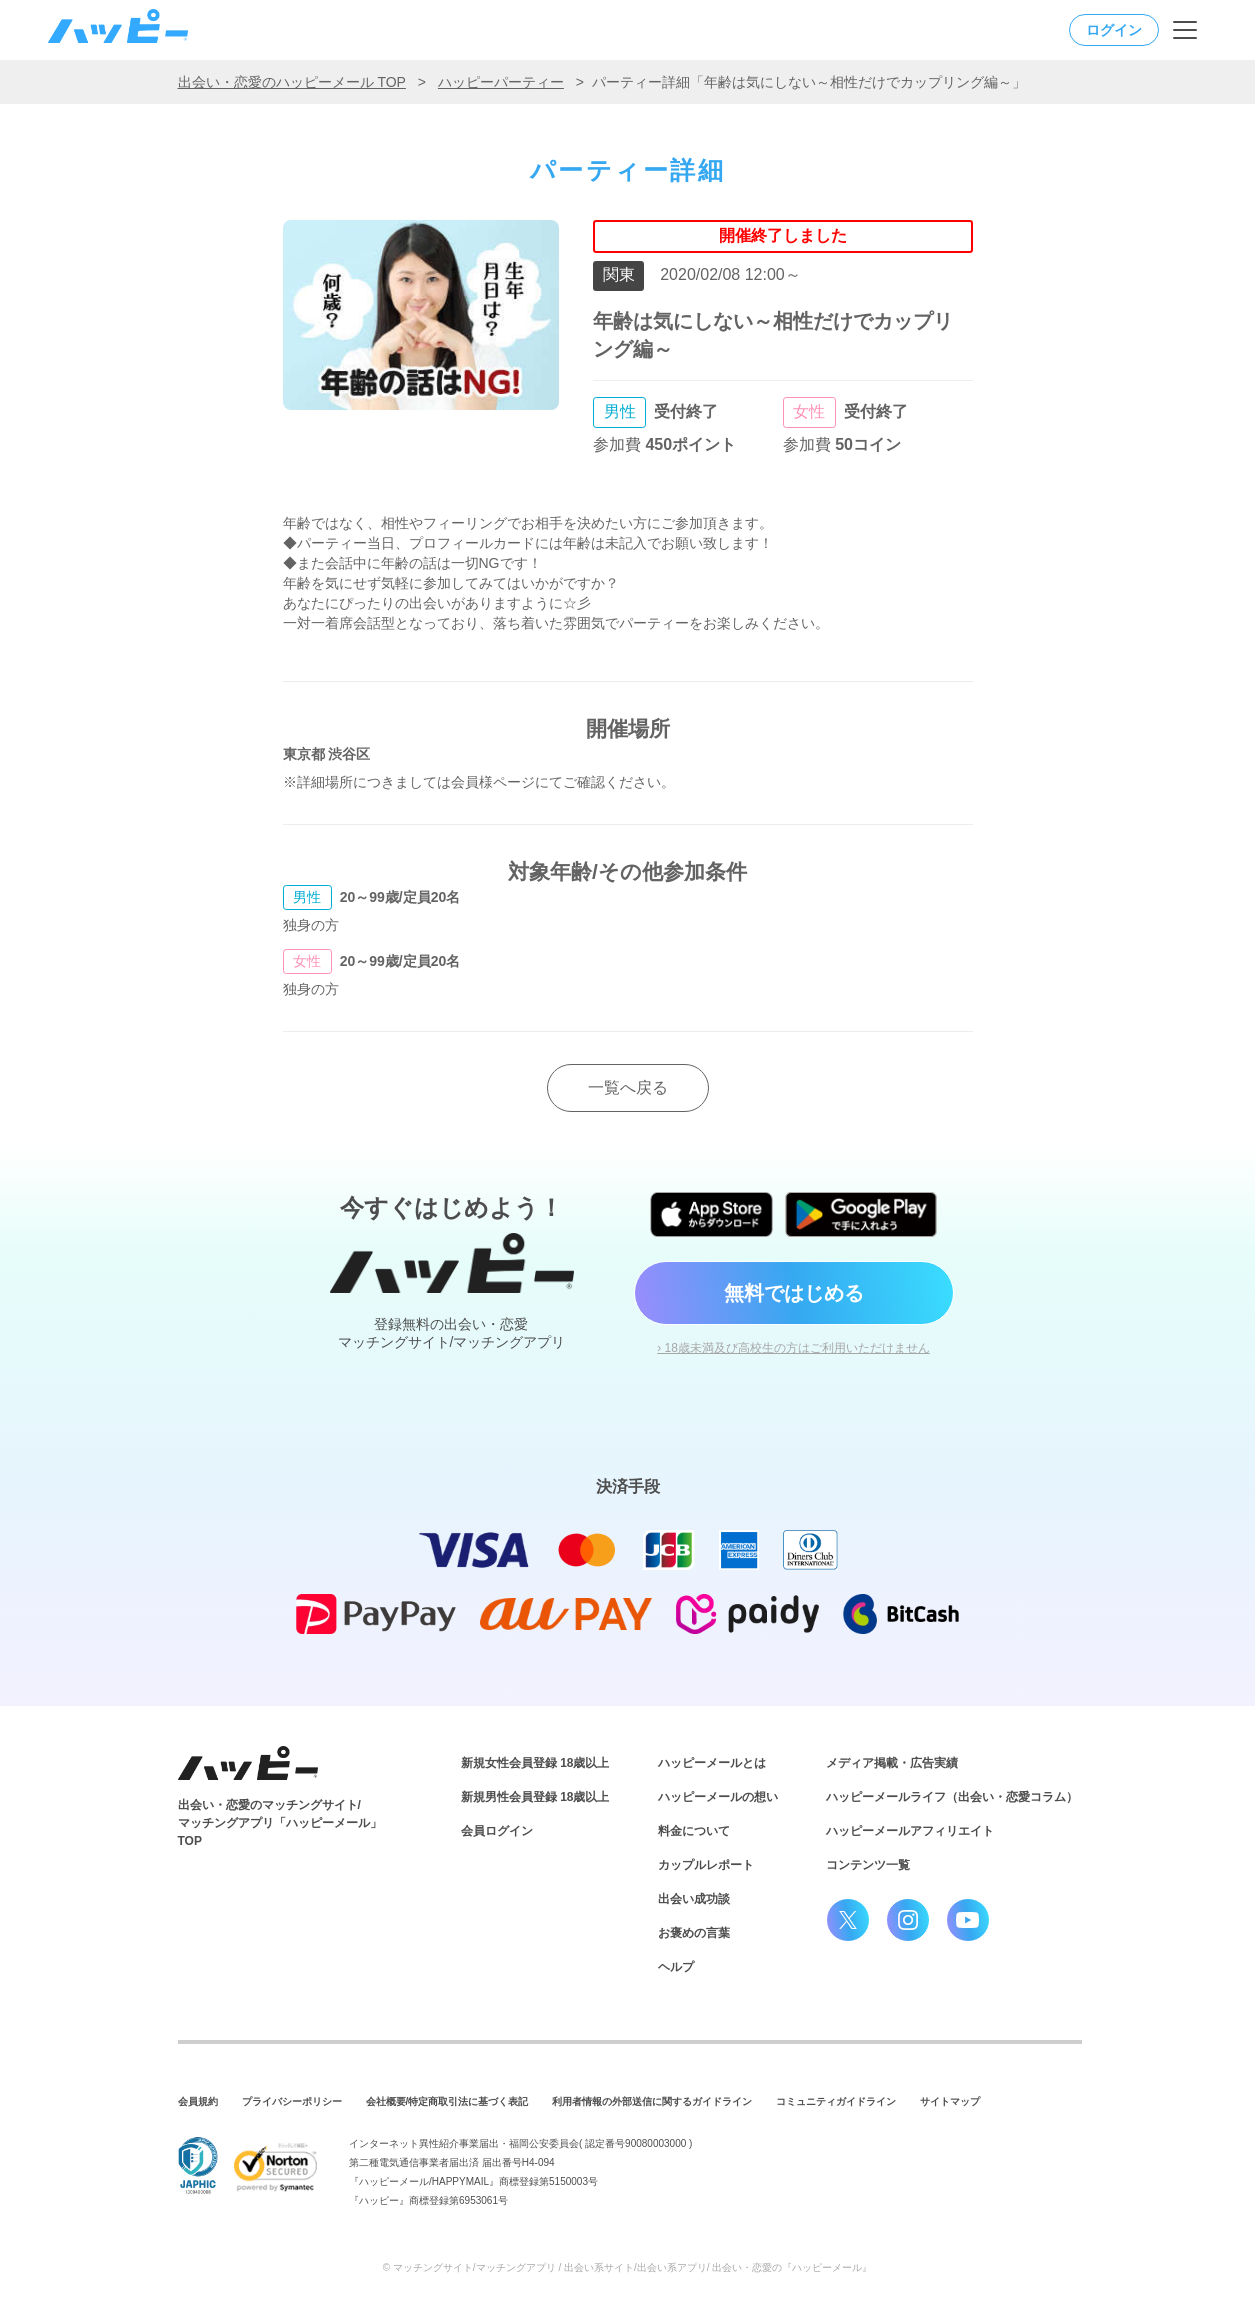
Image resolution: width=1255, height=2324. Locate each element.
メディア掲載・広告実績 (892, 1763)
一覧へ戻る (628, 1087)
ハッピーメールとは (712, 1763)
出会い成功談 (694, 1899)
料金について (694, 1831)
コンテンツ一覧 (868, 1865)
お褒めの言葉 (694, 1933)
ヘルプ (676, 1967)
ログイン (1114, 30)
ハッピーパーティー (501, 82)
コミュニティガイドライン (836, 2101)
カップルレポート (706, 1865)
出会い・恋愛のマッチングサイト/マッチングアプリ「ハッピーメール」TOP (280, 1823)
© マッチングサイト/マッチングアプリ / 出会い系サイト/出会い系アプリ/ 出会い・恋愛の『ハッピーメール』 (628, 2267)
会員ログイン (497, 1831)
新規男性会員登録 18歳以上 (535, 1797)
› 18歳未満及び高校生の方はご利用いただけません (793, 1348)
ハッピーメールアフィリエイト (910, 1831)
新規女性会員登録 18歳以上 (535, 1763)
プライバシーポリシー (292, 2101)
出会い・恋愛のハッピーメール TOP (292, 82)
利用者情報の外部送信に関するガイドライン (652, 2101)
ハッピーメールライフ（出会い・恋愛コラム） (952, 1797)
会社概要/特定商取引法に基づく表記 (447, 2101)
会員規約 (198, 2101)
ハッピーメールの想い (718, 1797)
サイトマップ (950, 2101)
